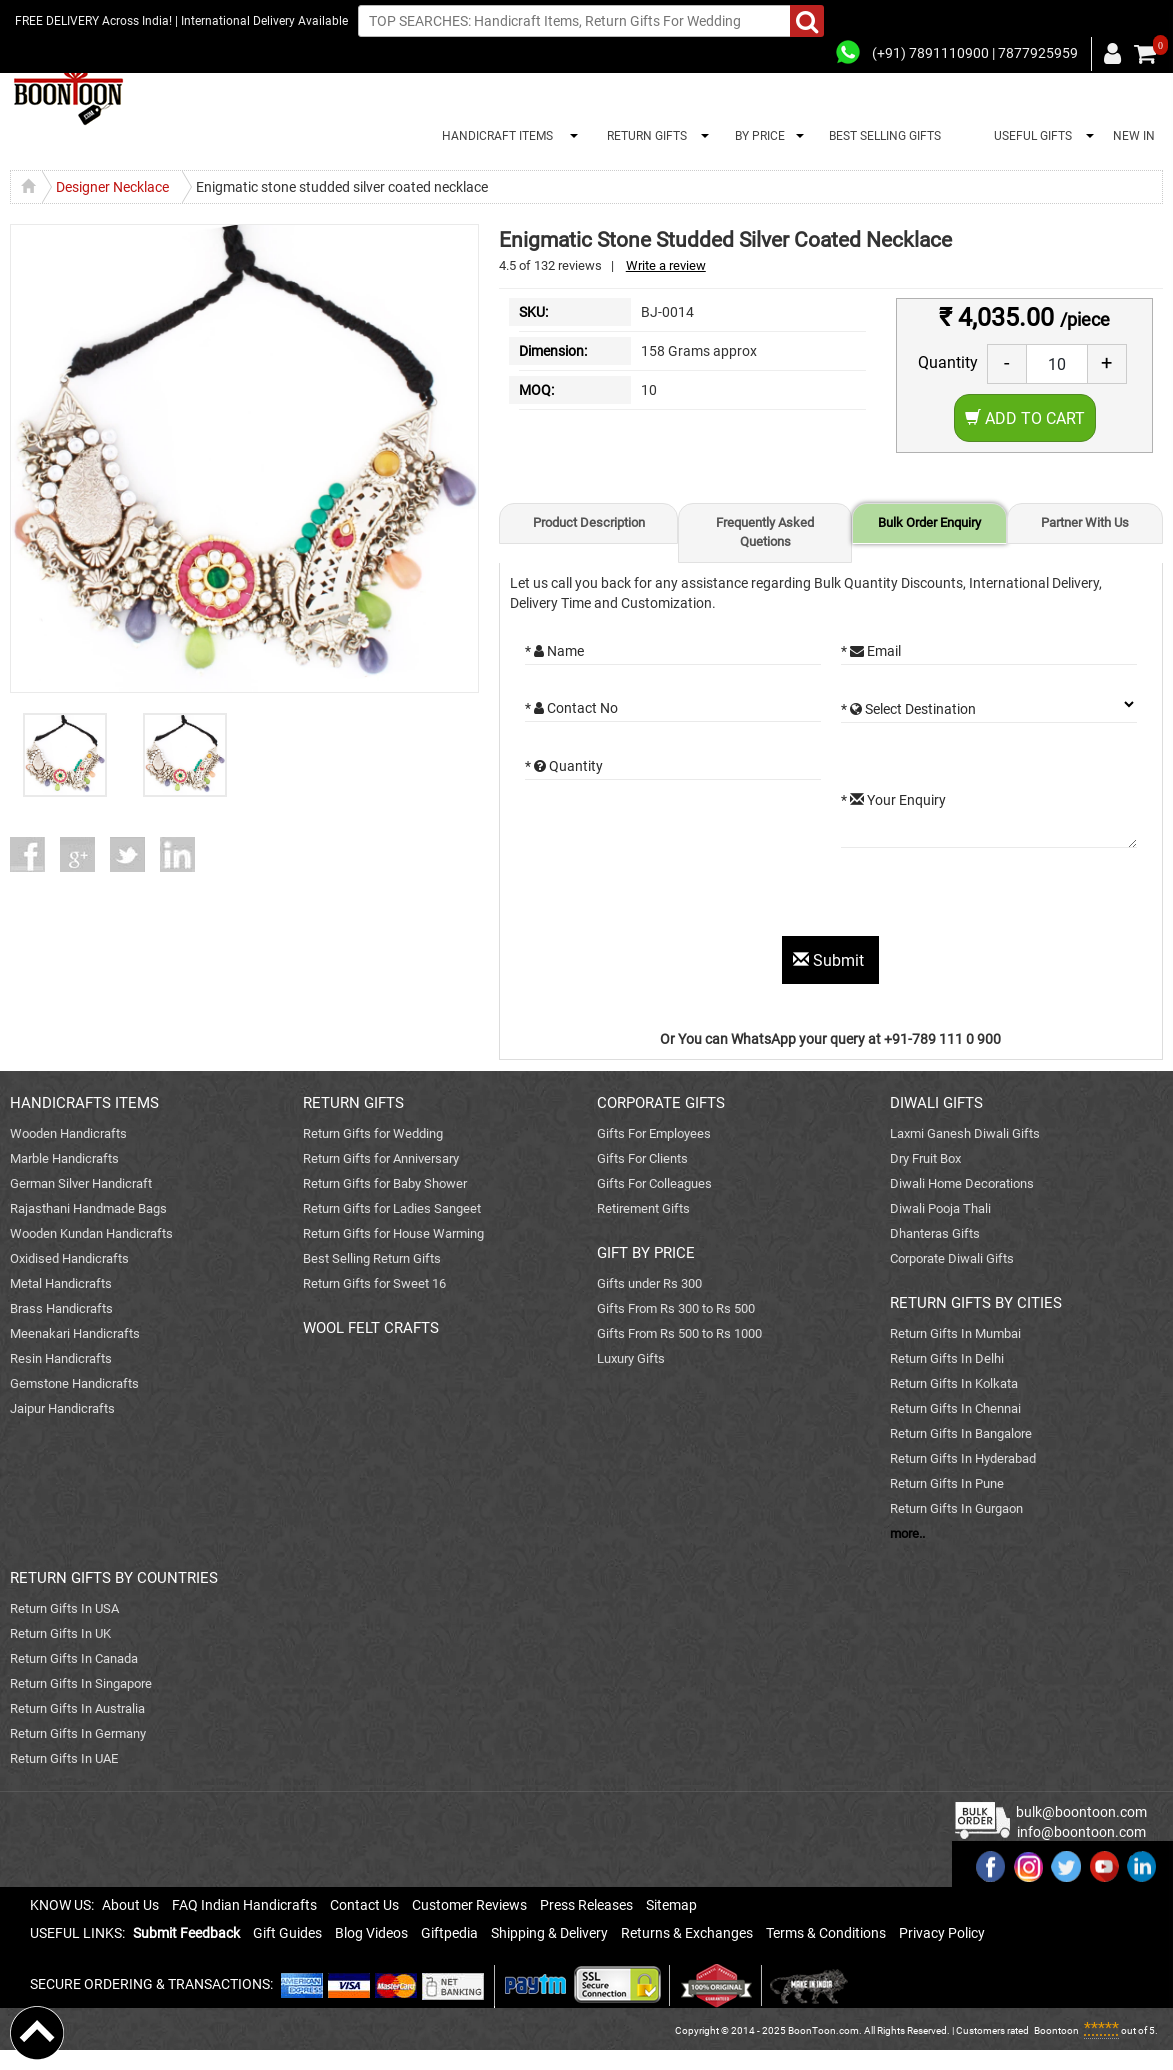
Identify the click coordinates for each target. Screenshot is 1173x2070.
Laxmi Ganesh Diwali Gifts (965, 1133)
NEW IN (1134, 136)
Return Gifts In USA (64, 1608)
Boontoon (1056, 2030)
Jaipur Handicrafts (62, 1408)
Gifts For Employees (654, 1133)
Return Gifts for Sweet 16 (374, 1283)
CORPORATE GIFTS (661, 1103)
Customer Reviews (469, 1905)
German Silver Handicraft (81, 1183)
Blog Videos (371, 1933)
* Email (871, 651)
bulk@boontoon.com (1081, 1812)
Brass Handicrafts (61, 1308)
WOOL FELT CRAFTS (371, 1328)
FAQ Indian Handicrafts (244, 1905)
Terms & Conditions (826, 1933)
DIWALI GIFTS (936, 1103)
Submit (830, 960)
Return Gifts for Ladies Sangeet (392, 1208)
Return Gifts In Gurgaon (956, 1508)
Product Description (589, 522)
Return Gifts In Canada (74, 1658)
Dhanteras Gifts (935, 1233)
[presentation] (677, 897)
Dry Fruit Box (925, 1158)
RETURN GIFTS (644, 136)
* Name (554, 651)
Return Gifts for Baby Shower (385, 1183)
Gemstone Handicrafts (74, 1383)
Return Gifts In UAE (64, 1758)
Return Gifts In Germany (78, 1733)
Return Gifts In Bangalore (961, 1433)
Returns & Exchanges (687, 1933)
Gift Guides (287, 1933)
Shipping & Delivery (549, 1933)
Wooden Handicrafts (68, 1133)
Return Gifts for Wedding (373, 1133)
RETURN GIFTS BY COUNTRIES (114, 1578)
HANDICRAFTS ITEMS (84, 1103)
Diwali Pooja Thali (940, 1208)
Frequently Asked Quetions (765, 532)
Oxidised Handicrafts (69, 1258)
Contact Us (364, 1905)
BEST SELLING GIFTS (885, 136)
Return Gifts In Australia (77, 1708)
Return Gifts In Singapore (81, 1683)
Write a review (666, 265)
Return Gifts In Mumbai (955, 1333)
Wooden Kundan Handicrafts (91, 1233)
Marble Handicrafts (64, 1158)
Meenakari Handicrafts (75, 1333)
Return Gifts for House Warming (393, 1233)
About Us (130, 1905)
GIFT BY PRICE (646, 1253)
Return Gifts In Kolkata (954, 1383)
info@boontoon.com (1081, 1832)
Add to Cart (1025, 418)
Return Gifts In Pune (947, 1483)
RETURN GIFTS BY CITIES (976, 1303)
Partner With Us (1085, 522)
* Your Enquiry (893, 800)
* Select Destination (908, 709)
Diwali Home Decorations (962, 1183)
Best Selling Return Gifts (372, 1258)
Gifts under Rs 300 (649, 1283)
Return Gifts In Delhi (947, 1358)
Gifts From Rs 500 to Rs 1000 (679, 1333)
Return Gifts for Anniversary (381, 1158)
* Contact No (571, 708)
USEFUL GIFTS (1030, 136)
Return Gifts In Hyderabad (963, 1458)
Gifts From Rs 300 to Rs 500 (676, 1308)
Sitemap (671, 1905)
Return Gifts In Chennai (955, 1408)
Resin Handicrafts (61, 1358)
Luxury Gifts (631, 1358)
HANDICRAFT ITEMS (494, 136)
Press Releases (586, 1905)
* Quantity (564, 766)
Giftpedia (449, 1933)
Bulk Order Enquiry (929, 522)
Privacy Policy (942, 1933)
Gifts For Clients (642, 1158)
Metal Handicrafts (61, 1283)
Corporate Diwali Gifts (952, 1258)
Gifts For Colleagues (654, 1183)
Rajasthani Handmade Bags (88, 1208)
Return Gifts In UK (60, 1633)
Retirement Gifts (643, 1208)
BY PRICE (757, 136)
